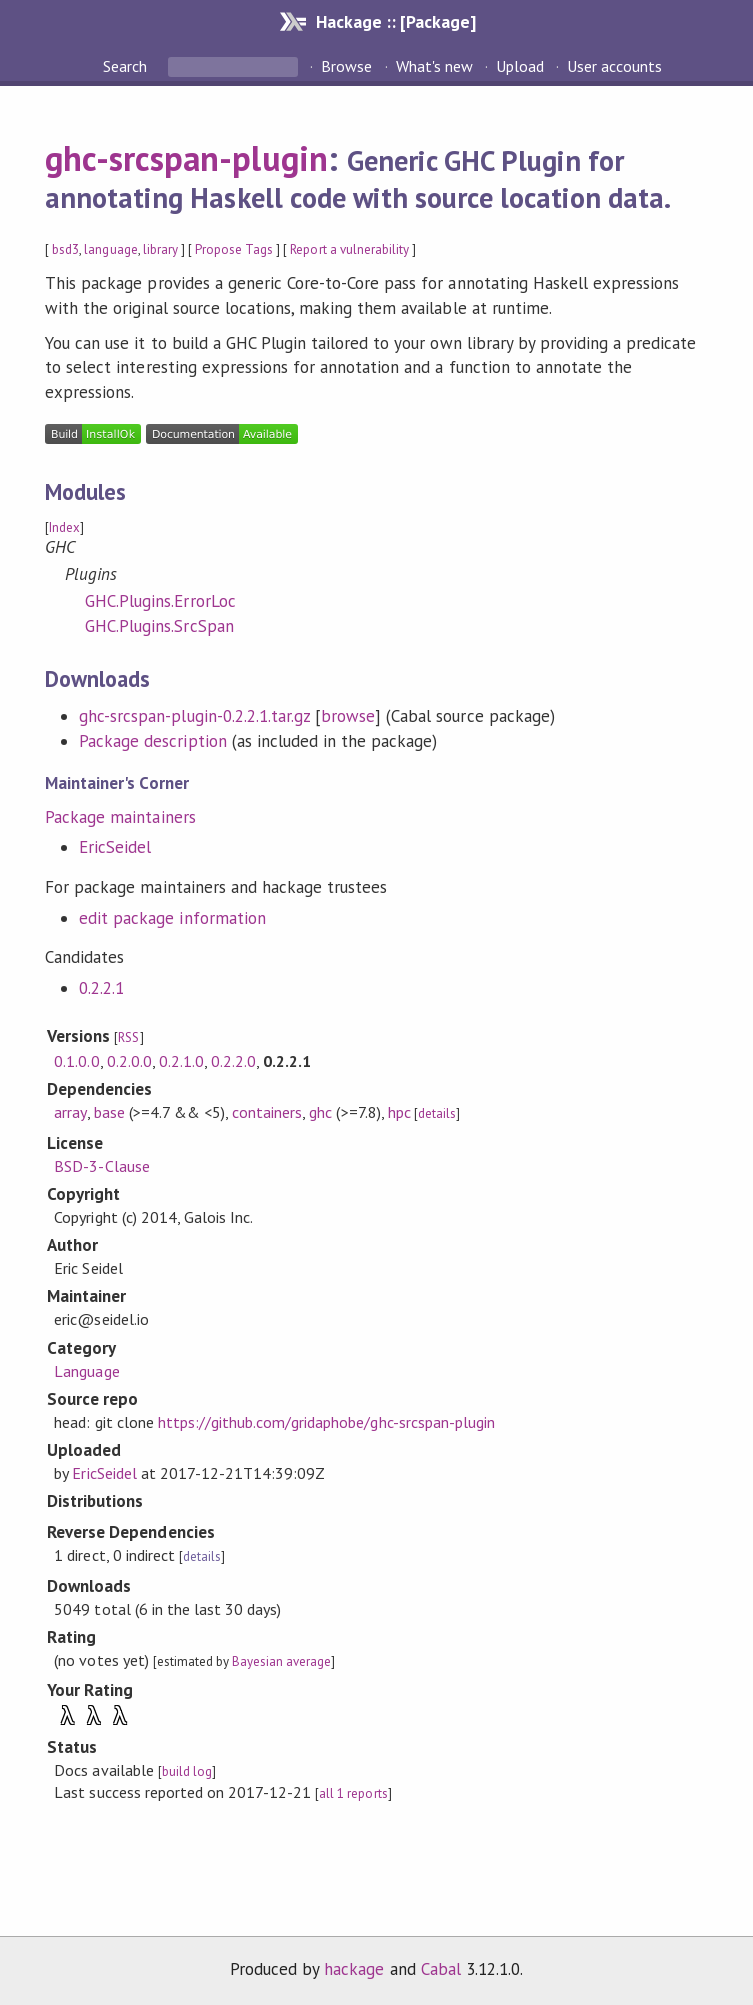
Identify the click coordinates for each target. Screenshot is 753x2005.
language (110, 249)
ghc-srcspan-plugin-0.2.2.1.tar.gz (194, 716)
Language (86, 1371)
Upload (520, 66)
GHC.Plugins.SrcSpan (159, 626)
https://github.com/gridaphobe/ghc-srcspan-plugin (326, 1422)
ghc (320, 1112)
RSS (128, 1037)
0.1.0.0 (76, 1061)
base (109, 1112)
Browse (346, 66)
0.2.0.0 (129, 1061)
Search (127, 66)
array (70, 1112)
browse (348, 716)
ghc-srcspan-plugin (186, 158)
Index (64, 527)
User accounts (614, 66)
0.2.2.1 (101, 988)
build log (187, 1771)
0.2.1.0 (181, 1061)
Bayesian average (281, 1661)
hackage (354, 1969)
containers (267, 1112)
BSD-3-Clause (101, 1166)
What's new (434, 66)
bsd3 (65, 249)
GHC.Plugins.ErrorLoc (160, 601)
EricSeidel (115, 847)
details (437, 1113)
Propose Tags (234, 249)
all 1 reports (353, 1793)
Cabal (441, 1969)
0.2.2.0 (233, 1061)
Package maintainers (120, 817)
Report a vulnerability (349, 249)
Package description (152, 741)
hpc (399, 1112)
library (160, 249)
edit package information (172, 918)
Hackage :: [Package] (396, 21)
